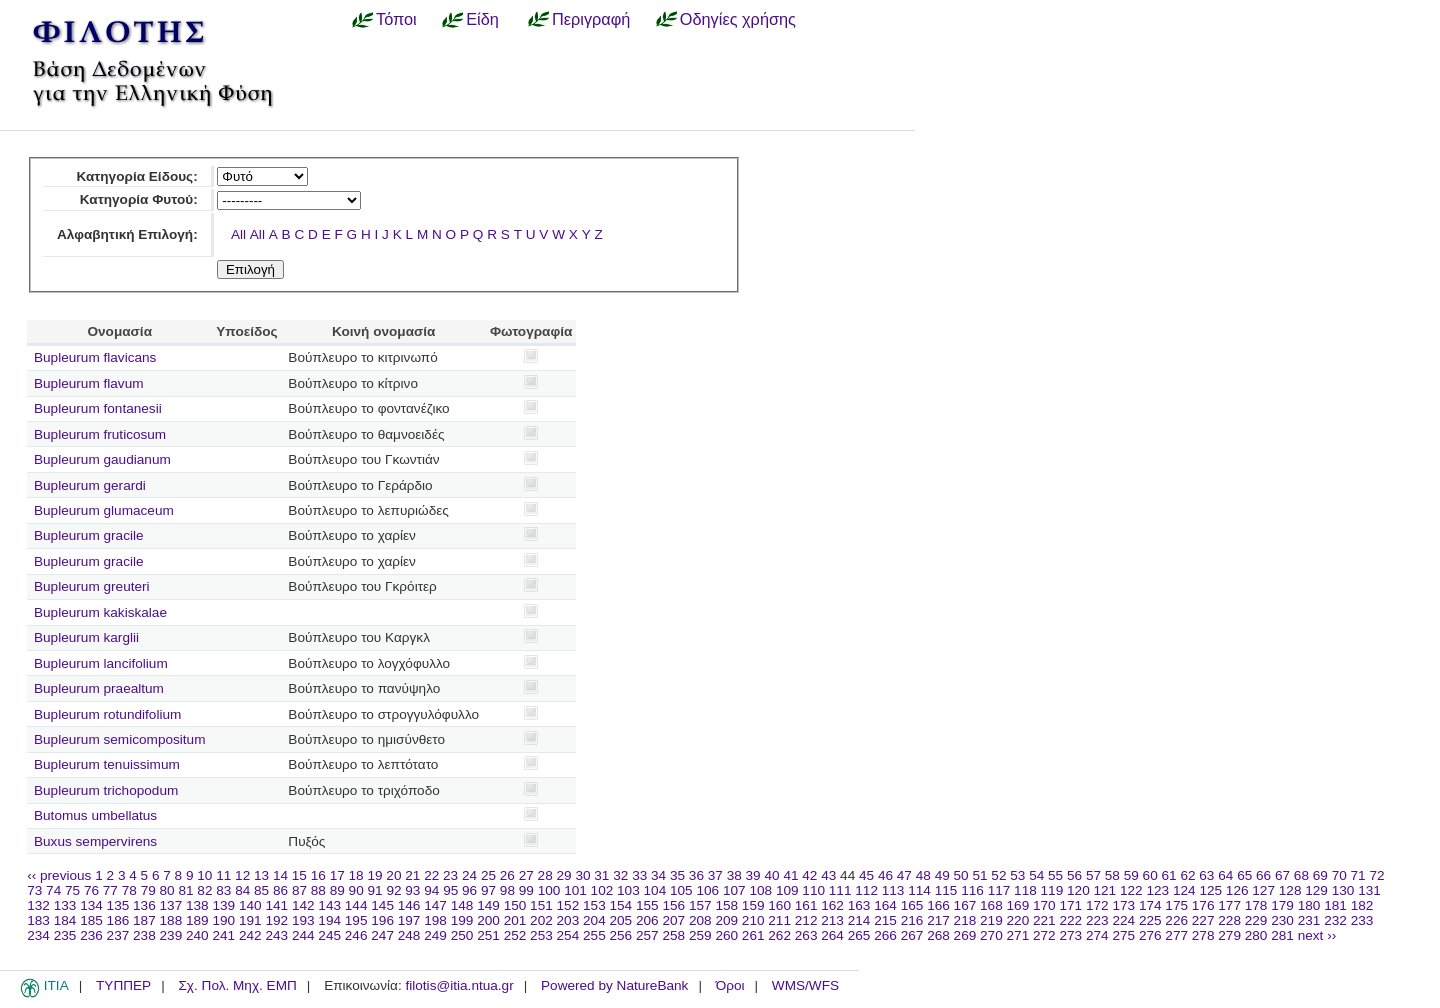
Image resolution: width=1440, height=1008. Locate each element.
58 (1112, 875)
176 (1203, 905)
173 (1123, 905)
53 (1017, 875)
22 (431, 875)
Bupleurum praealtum (99, 688)
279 (1229, 935)
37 (715, 875)
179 (1282, 905)
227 (1203, 920)
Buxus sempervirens (95, 841)
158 (726, 905)
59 (1131, 875)
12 (242, 875)
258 (673, 935)
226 (1176, 920)
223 (1097, 920)
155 (647, 905)
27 (526, 875)
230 (1282, 920)
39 (753, 875)
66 (1263, 875)
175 (1176, 905)
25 (488, 875)
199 (462, 920)
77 (110, 890)
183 (38, 920)
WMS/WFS (805, 985)
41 (790, 875)
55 (1055, 875)
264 (832, 935)
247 (382, 935)
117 (999, 890)
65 (1244, 875)
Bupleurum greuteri (92, 586)
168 (991, 905)
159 (753, 905)
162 (832, 905)
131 (1369, 890)
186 (118, 920)
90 (356, 890)
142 (303, 905)
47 (904, 875)
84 (242, 890)
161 (806, 905)
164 (885, 905)
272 (1044, 935)
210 (753, 920)
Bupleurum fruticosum (100, 434)
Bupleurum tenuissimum (107, 764)
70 (1339, 875)
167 (965, 905)
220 (1018, 920)
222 (1070, 920)
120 (1078, 890)
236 (91, 935)
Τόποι (396, 19)
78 (129, 890)
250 (462, 935)
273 (1070, 935)
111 (840, 890)
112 (866, 890)
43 (828, 875)
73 (34, 890)
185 (91, 920)
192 (276, 920)
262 (779, 935)
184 (65, 920)
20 (393, 875)
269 (965, 935)
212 (806, 920)
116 (972, 890)
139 (223, 905)
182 (1362, 905)
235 (65, 935)
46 (885, 875)
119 (1052, 890)
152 (568, 905)
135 (118, 905)
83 (223, 890)
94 (431, 890)
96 (469, 890)
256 (621, 935)
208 (700, 920)
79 (148, 890)
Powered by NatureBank (614, 985)
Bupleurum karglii (86, 637)
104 (655, 890)
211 (779, 920)
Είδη (482, 19)
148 (462, 905)
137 (171, 905)
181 (1335, 905)
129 (1316, 890)
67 (1282, 875)
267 (912, 935)
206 (647, 920)
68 (1301, 875)
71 (1358, 875)
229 (1256, 920)
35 (677, 875)
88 (318, 890)
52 (998, 875)
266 (885, 935)
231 (1309, 920)
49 (942, 875)
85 (261, 890)
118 (1025, 890)
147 (435, 905)
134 (91, 905)
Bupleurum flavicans (95, 357)
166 (938, 905)
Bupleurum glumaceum (104, 510)
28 (545, 875)
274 (1097, 935)
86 (280, 890)
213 (832, 920)
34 (658, 875)
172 (1097, 905)
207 (673, 920)
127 (1263, 890)
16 (318, 875)
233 (1362, 920)
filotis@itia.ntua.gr (459, 985)
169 (1018, 905)
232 (1335, 920)
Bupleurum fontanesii (98, 408)
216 (912, 920)
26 (507, 875)
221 (1044, 920)
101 (575, 890)
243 (276, 935)
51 (979, 875)
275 (1123, 935)
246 (356, 935)
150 (515, 905)
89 (337, 890)
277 (1176, 935)
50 (961, 875)
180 (1309, 905)
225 (1150, 920)
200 (488, 920)
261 (753, 935)
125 (1210, 890)
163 (859, 905)
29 (564, 875)
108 (760, 890)
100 (549, 890)
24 (469, 875)
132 (38, 905)
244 (303, 935)
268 (938, 935)
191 (250, 920)
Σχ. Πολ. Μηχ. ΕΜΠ (237, 985)
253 (541, 935)
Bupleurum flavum (89, 383)
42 (809, 875)
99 (526, 890)
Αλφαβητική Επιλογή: (127, 234)
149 (488, 905)
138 (197, 905)
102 (602, 890)
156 (673, 905)
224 (1123, 920)
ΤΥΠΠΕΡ (123, 985)
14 (280, 875)
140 (250, 905)
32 (620, 875)
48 (923, 875)
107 (734, 890)
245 (329, 935)
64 (1225, 875)
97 (488, 890)
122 (1131, 890)
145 (382, 905)
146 (409, 905)
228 (1229, 920)
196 (382, 920)
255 (594, 935)
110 (813, 890)
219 (991, 920)
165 (912, 905)
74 (53, 890)
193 (303, 920)
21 (412, 875)
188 (171, 920)
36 (696, 875)
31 (601, 875)
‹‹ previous (59, 875)
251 (488, 935)
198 (435, 920)
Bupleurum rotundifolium (107, 714)
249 (435, 935)
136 (144, 905)
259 (700, 935)
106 (707, 890)
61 (1169, 875)
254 (568, 935)
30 (582, 875)
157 (700, 905)
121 (1105, 890)
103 (628, 890)
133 (65, 905)
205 (621, 920)
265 (859, 935)
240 (197, 935)
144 (356, 905)
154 (621, 905)
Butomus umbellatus (95, 815)
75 (72, 890)
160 (779, 905)
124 (1184, 890)
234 (38, 935)
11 (223, 875)
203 (568, 920)
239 (171, 935)
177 (1229, 905)
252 (515, 935)
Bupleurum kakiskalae (100, 612)
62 (1187, 875)
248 (409, 935)
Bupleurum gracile (89, 535)
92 (393, 890)
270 (991, 935)
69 (1320, 875)
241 (223, 935)
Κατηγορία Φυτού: (139, 199)
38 (734, 875)
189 (197, 920)
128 (1290, 890)
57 (1093, 875)
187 (144, 920)
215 (885, 920)
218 (965, 920)
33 (639, 875)
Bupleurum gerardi (90, 485)
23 (450, 875)
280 (1256, 935)
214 (859, 920)
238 (144, 935)
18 (356, 875)
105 (681, 890)
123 (1157, 890)
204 (594, 920)
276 (1150, 935)
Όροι (730, 985)
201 (515, 920)
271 (1018, 935)
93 (412, 890)
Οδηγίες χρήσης (738, 19)
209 (726, 920)
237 (118, 935)
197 (409, 920)
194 (329, 920)
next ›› (1317, 935)
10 (204, 875)
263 (806, 935)
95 (450, 890)
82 (204, 890)
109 (787, 890)
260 (726, 935)
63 (1206, 875)
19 (374, 875)
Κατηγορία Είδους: (136, 176)
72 (1376, 875)
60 (1150, 875)
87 (299, 890)
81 (185, 890)
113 (893, 890)
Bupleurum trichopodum (106, 790)
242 (250, 935)
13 (261, 875)
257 (647, 935)
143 (329, 905)
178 (1256, 905)
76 (91, 890)
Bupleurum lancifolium (101, 663)
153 (594, 905)
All (238, 234)
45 (866, 875)
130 (1343, 890)
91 (375, 890)
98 (507, 890)
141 (276, 905)
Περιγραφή (591, 19)
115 (946, 890)
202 (541, 920)
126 (1237, 890)
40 (771, 875)
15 (299, 875)
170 (1044, 905)
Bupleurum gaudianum (102, 459)
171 (1070, 905)
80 (167, 890)
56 (1074, 875)
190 (223, 920)
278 (1203, 935)
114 (919, 890)
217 (938, 920)
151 (541, 905)
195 (356, 920)
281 (1282, 935)
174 (1150, 905)
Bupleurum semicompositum (120, 739)
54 (1036, 875)
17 (337, 875)
